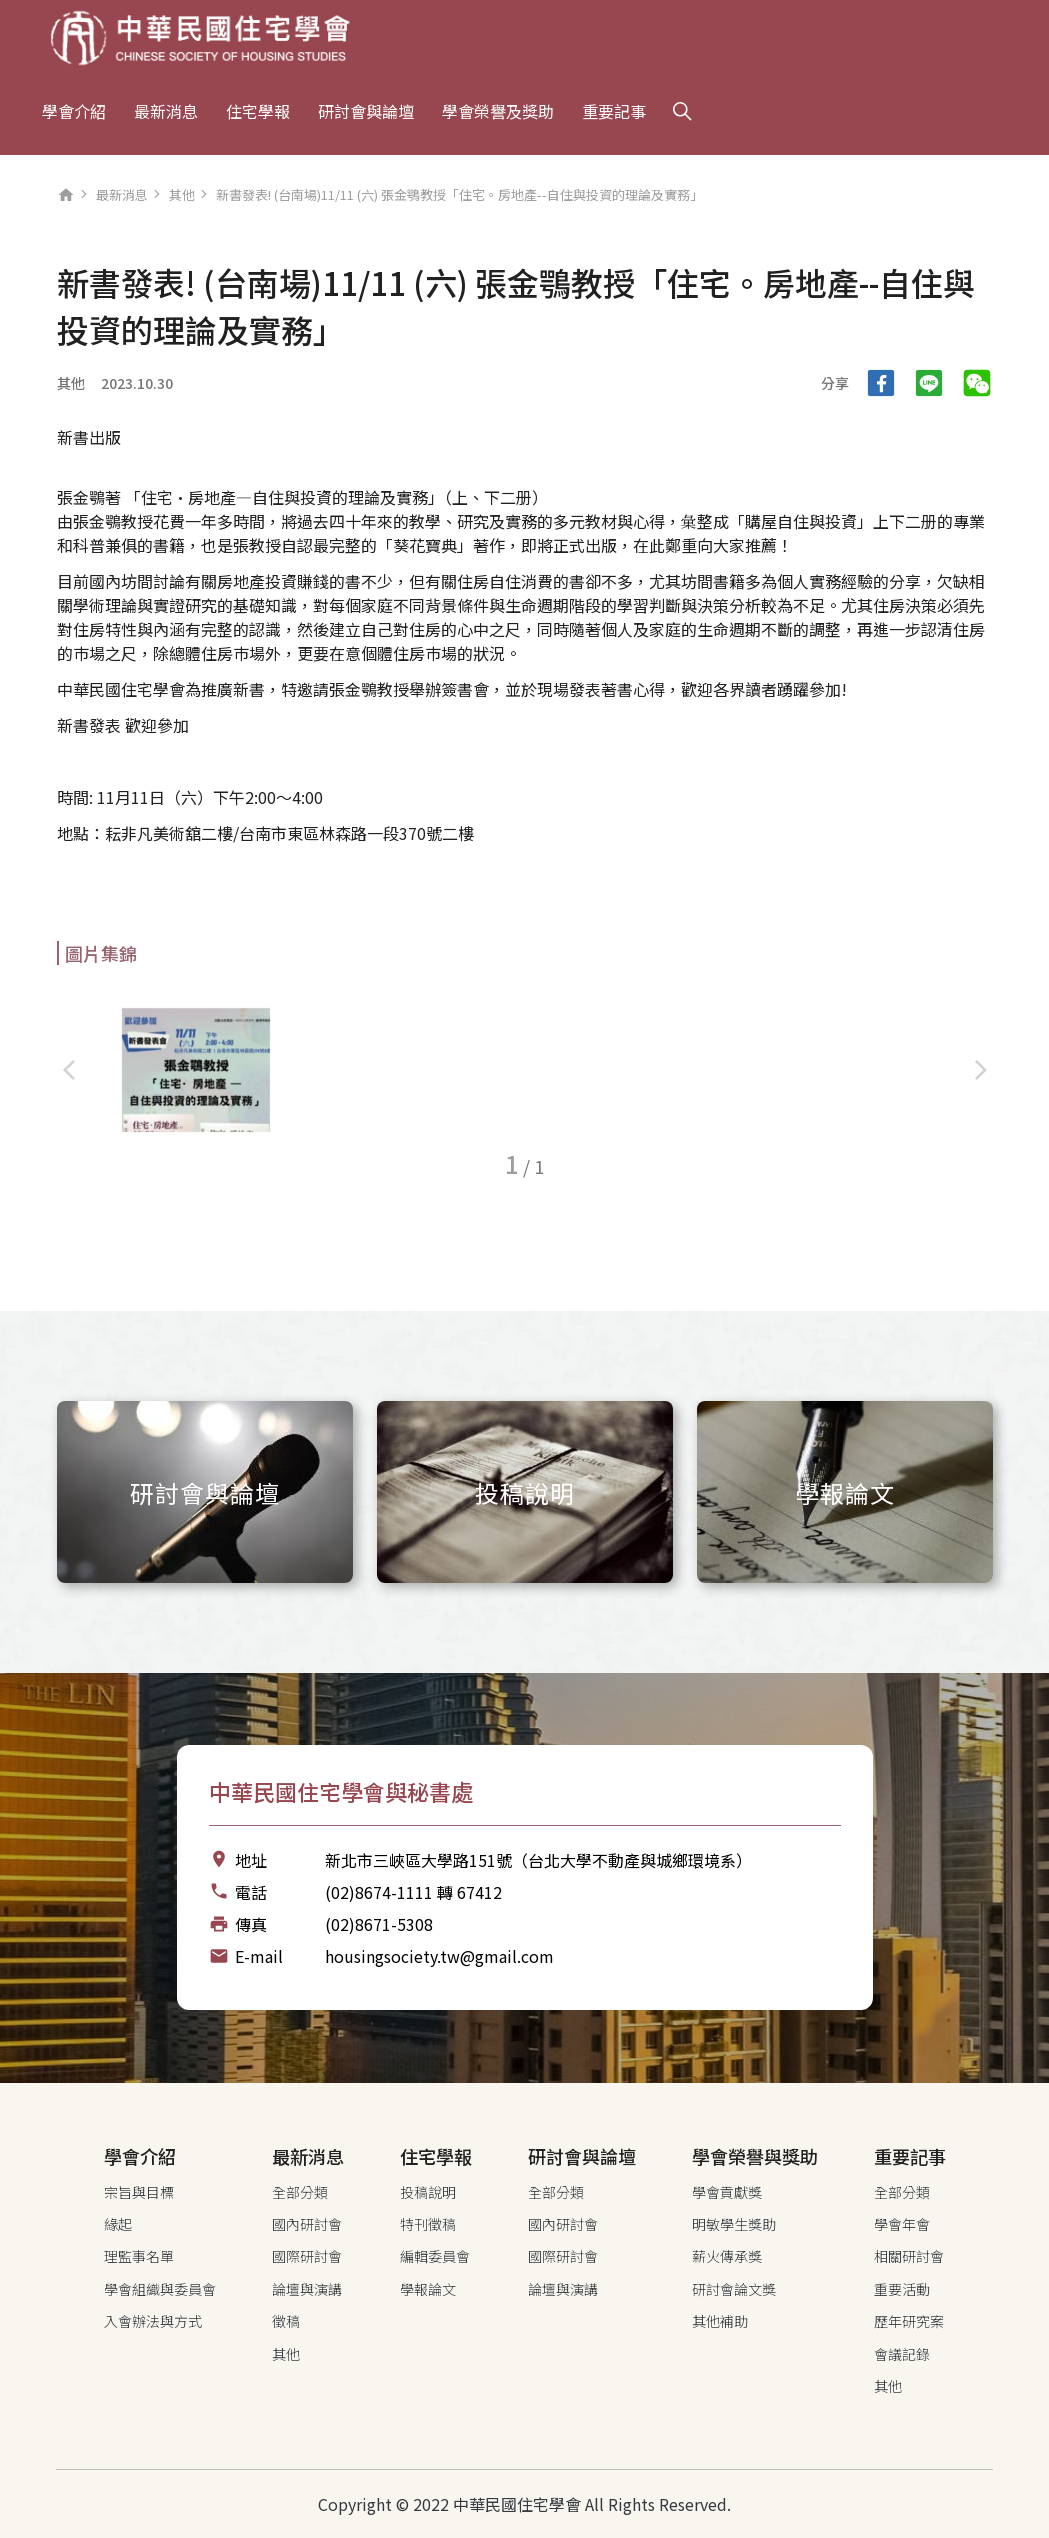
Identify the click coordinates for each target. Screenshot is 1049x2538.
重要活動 (902, 2289)
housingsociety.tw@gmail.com (439, 1956)
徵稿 (286, 2321)
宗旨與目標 (139, 2192)
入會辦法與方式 (153, 2321)
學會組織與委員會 (160, 2289)
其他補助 (720, 2321)
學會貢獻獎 (727, 2192)
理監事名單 (139, 2256)
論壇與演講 (307, 2289)
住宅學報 (258, 111)
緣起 (118, 2224)
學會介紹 (74, 111)
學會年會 (902, 2224)
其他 (182, 194)
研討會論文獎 (734, 2289)
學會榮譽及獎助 (498, 111)
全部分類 (300, 2192)
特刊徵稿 (428, 2224)
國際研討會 (307, 2256)
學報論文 (428, 2289)
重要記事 (614, 111)
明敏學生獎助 (734, 2224)
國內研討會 (307, 2224)
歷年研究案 (909, 2321)
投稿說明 (428, 2192)
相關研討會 (909, 2256)
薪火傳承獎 (727, 2256)
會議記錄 (902, 2354)
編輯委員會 (435, 2256)
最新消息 (166, 111)
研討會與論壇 (366, 111)
